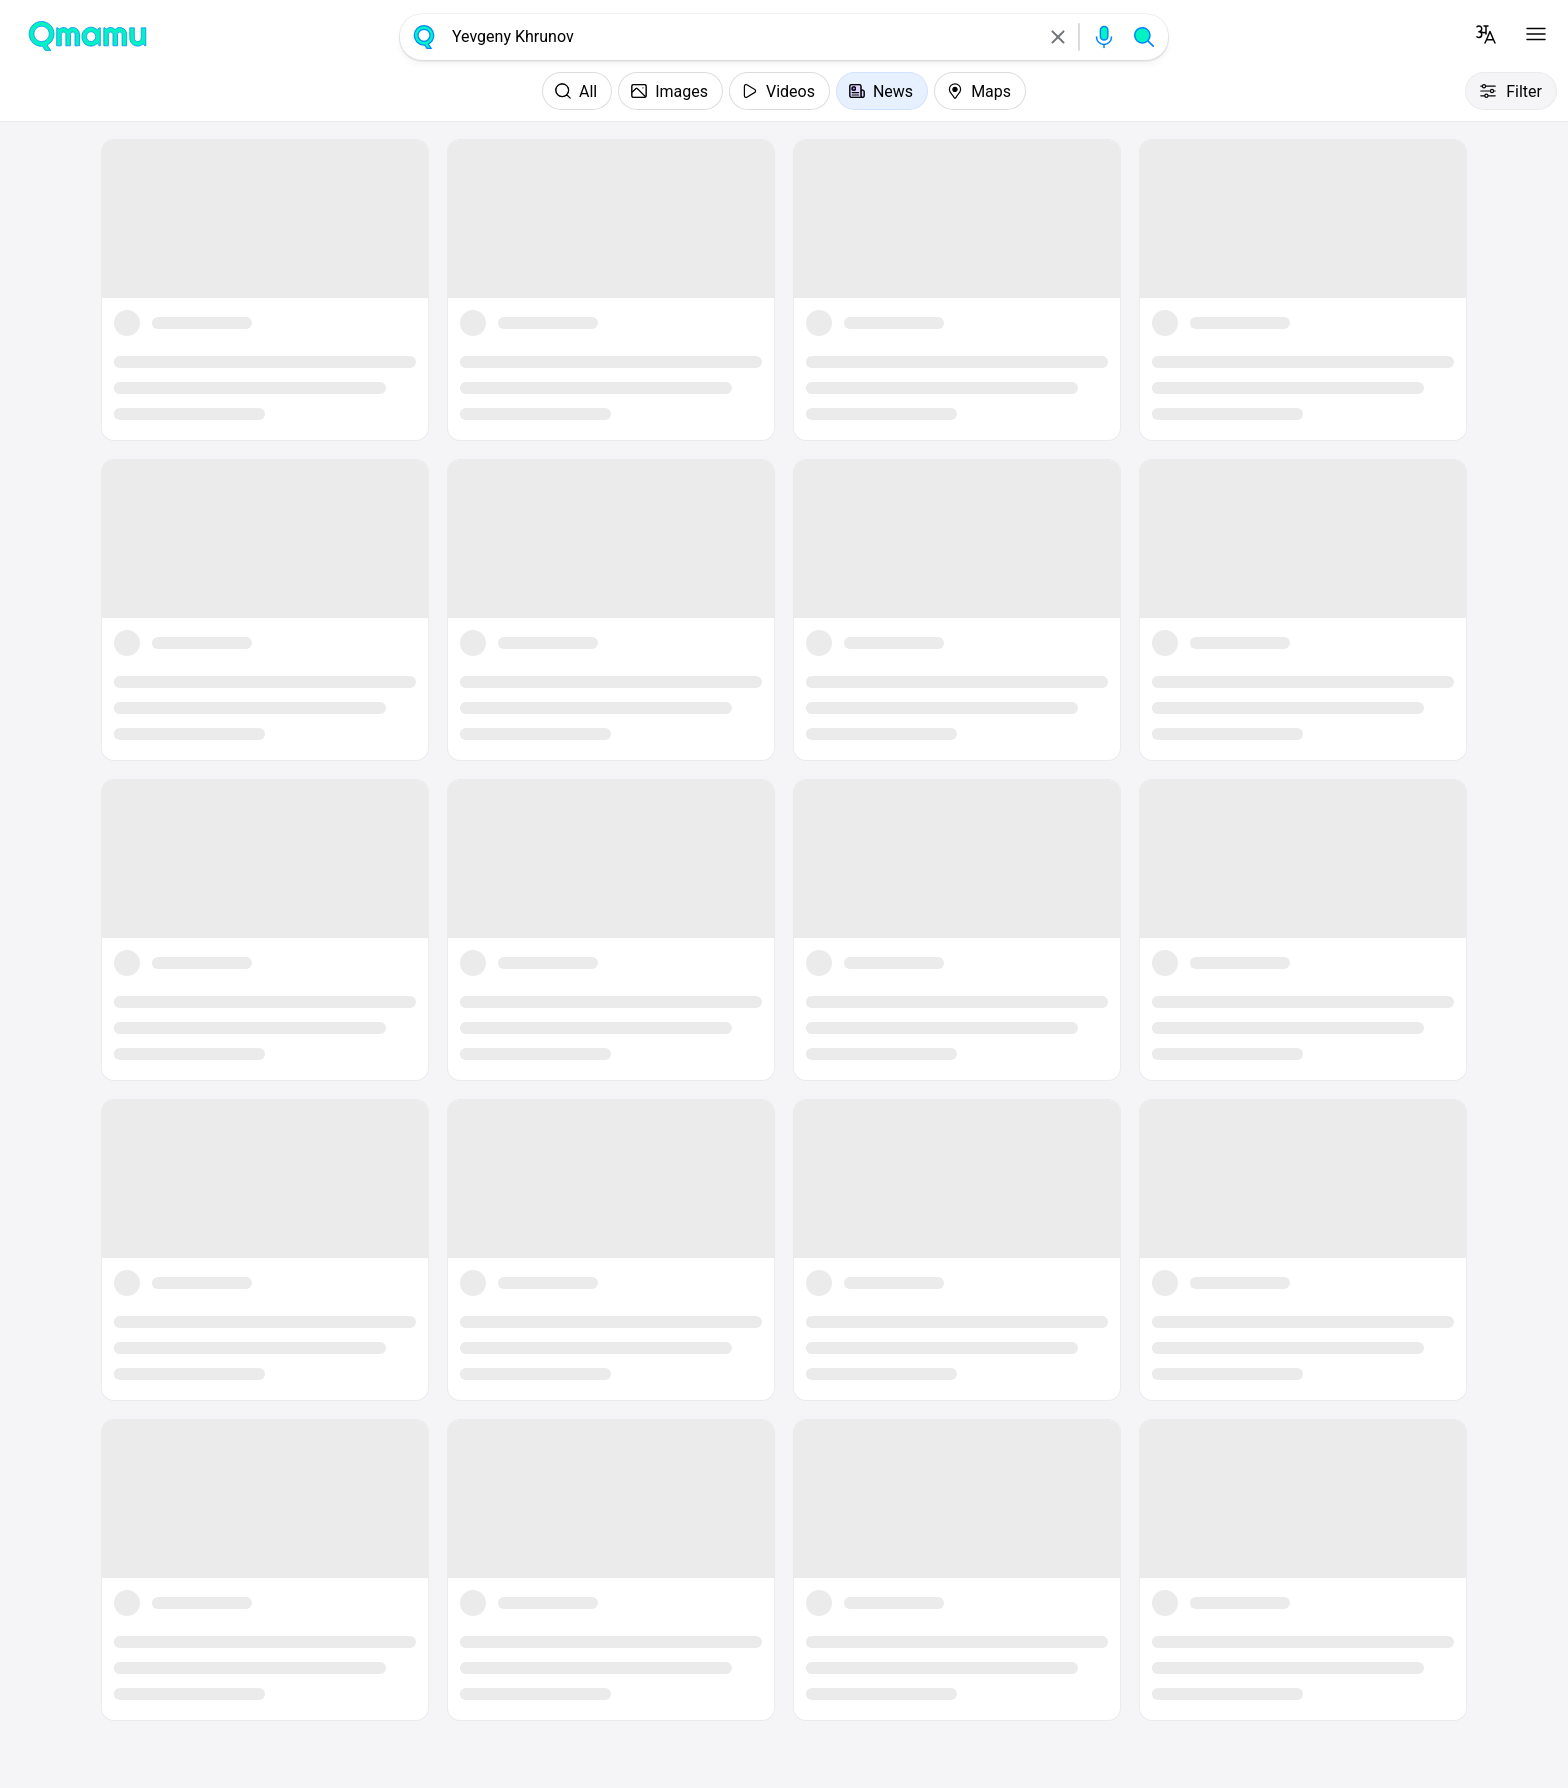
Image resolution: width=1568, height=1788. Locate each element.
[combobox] (741, 37)
